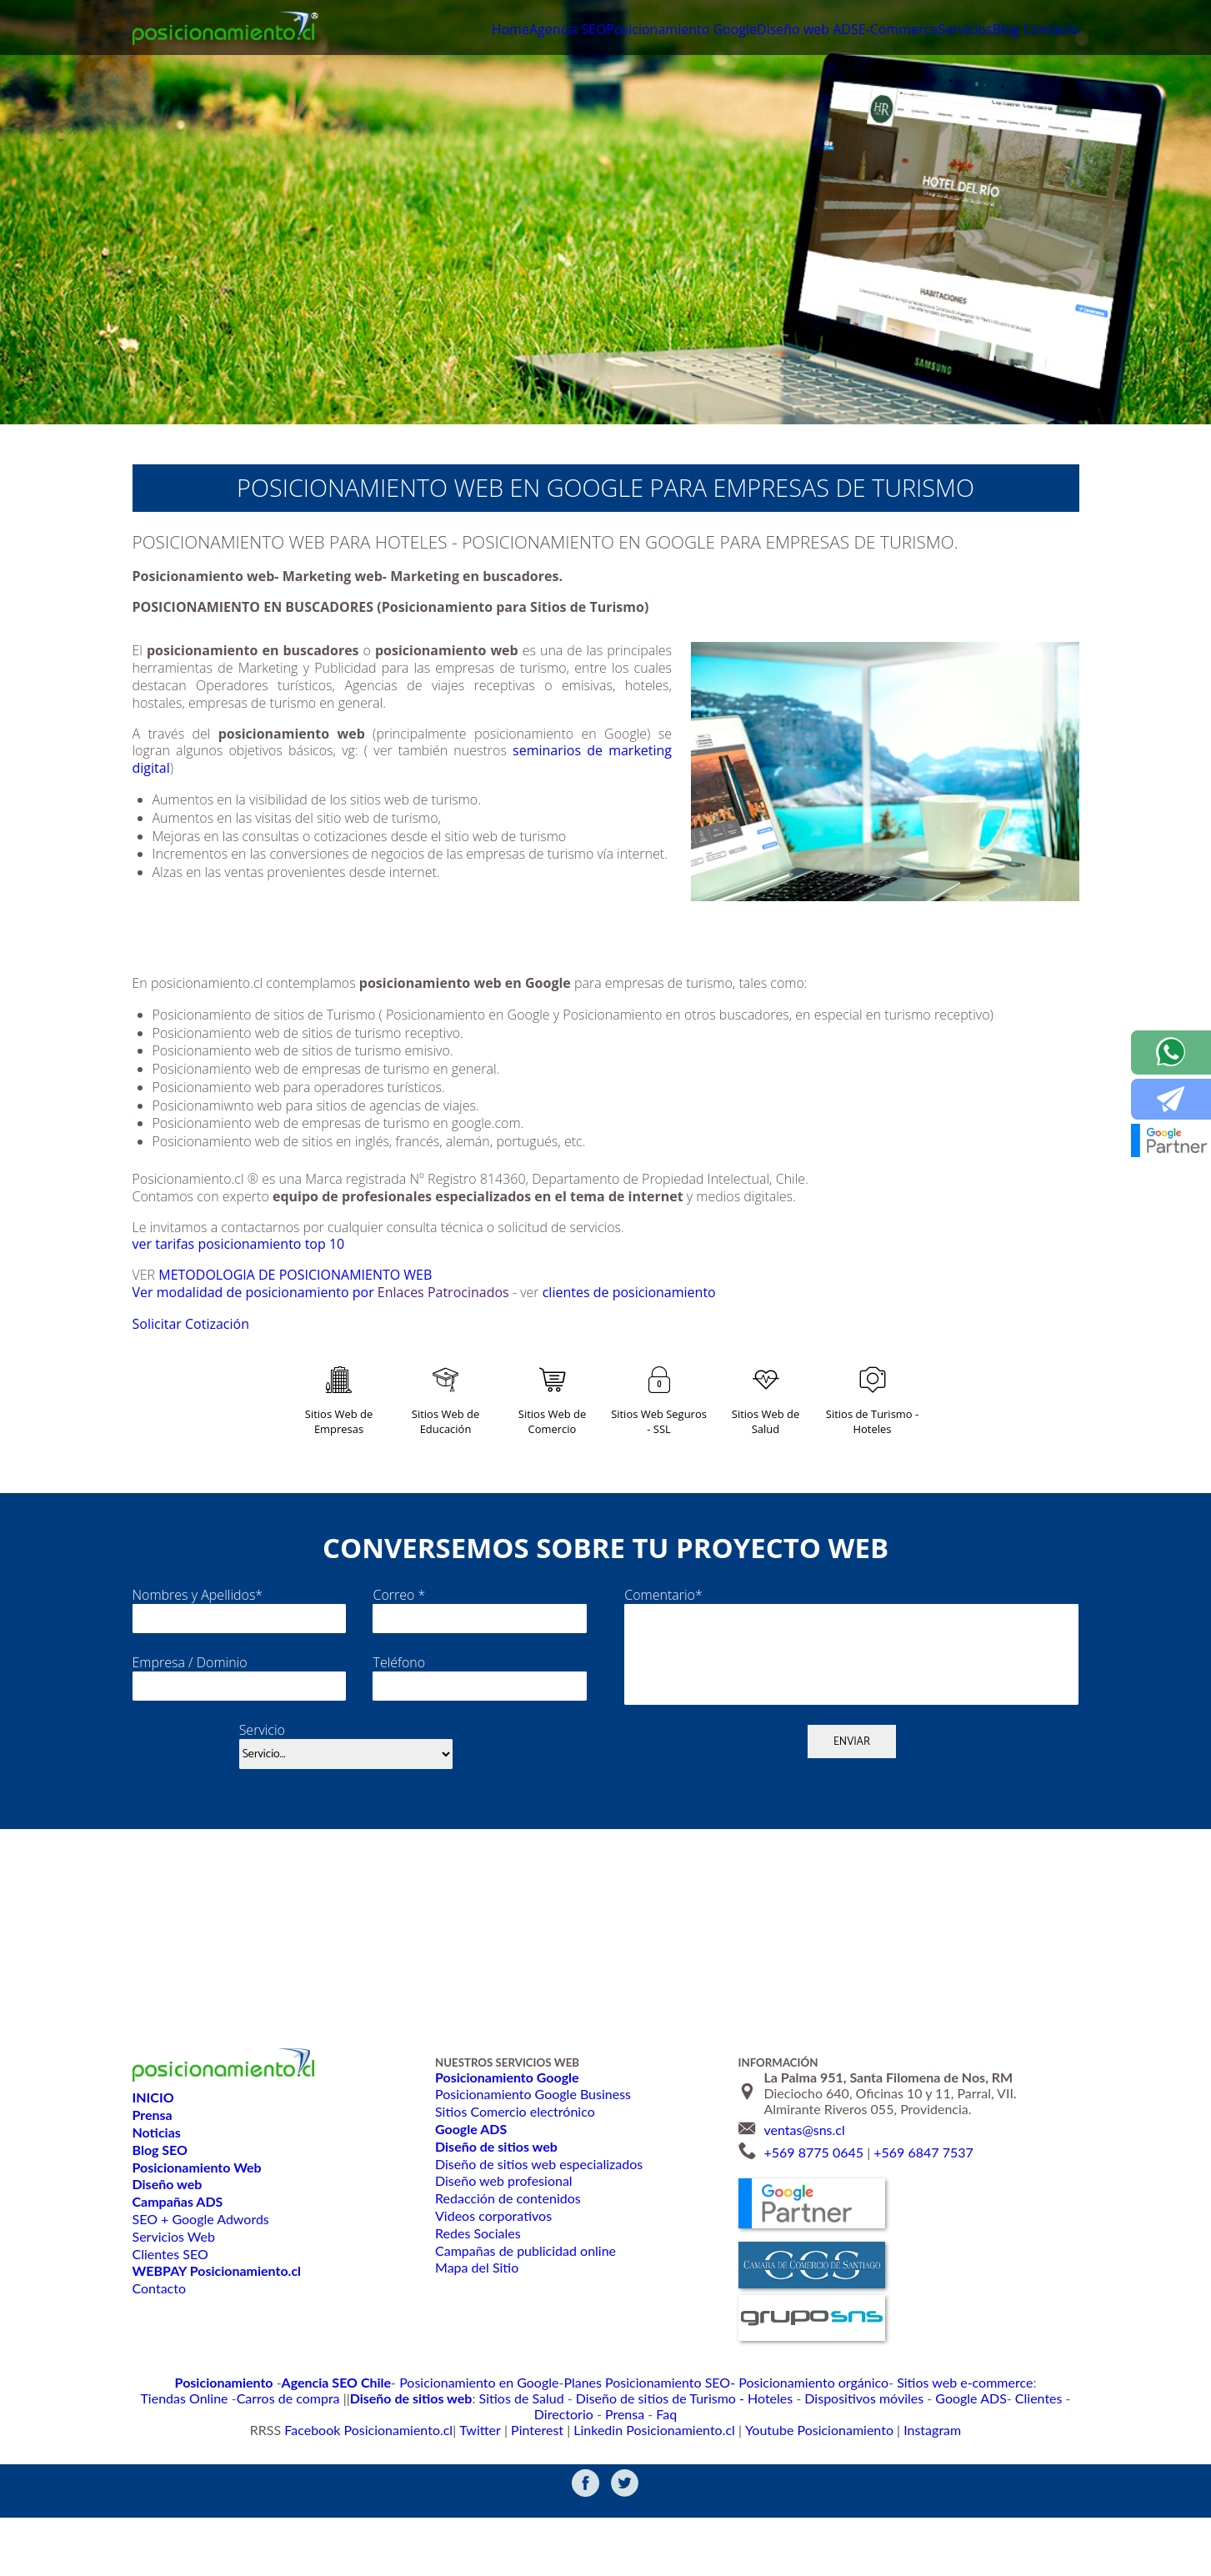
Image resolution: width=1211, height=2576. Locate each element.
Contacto (1046, 31)
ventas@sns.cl (803, 2201)
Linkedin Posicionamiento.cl (650, 2486)
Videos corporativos (492, 2287)
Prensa (940, 2470)
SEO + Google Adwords (200, 2290)
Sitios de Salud (375, 2470)
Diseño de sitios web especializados (537, 2235)
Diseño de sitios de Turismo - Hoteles (518, 2470)
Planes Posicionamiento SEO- (552, 2453)
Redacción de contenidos (506, 2270)
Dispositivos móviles (675, 2470)
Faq (978, 2470)
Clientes (828, 2470)
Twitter (498, 2486)
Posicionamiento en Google (404, 2453)
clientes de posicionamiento (661, 1292)
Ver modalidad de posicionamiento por (261, 1292)
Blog (985, 31)
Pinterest (548, 2486)
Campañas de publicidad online (524, 2322)
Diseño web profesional (502, 2253)
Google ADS (769, 2470)
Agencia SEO (453, 31)
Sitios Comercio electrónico (513, 2184)
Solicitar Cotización (215, 1348)
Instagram (892, 2486)
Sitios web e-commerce (825, 2453)
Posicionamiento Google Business (531, 2166)
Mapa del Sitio (476, 2340)
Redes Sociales (477, 2305)
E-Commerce (847, 31)
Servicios (930, 31)
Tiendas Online (929, 2453)
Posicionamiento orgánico (694, 2453)
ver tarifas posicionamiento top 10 (247, 1244)
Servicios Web (173, 2308)
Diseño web (711, 31)
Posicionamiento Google (583, 31)
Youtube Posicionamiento (793, 2486)
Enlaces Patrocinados (463, 1292)
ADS (779, 31)
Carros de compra (1020, 2453)
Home (380, 31)
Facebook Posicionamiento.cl (401, 2486)
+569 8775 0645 (813, 2224)
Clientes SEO (170, 2325)
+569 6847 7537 (923, 2224)
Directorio (886, 2470)
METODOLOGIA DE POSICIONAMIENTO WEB (300, 1274)
